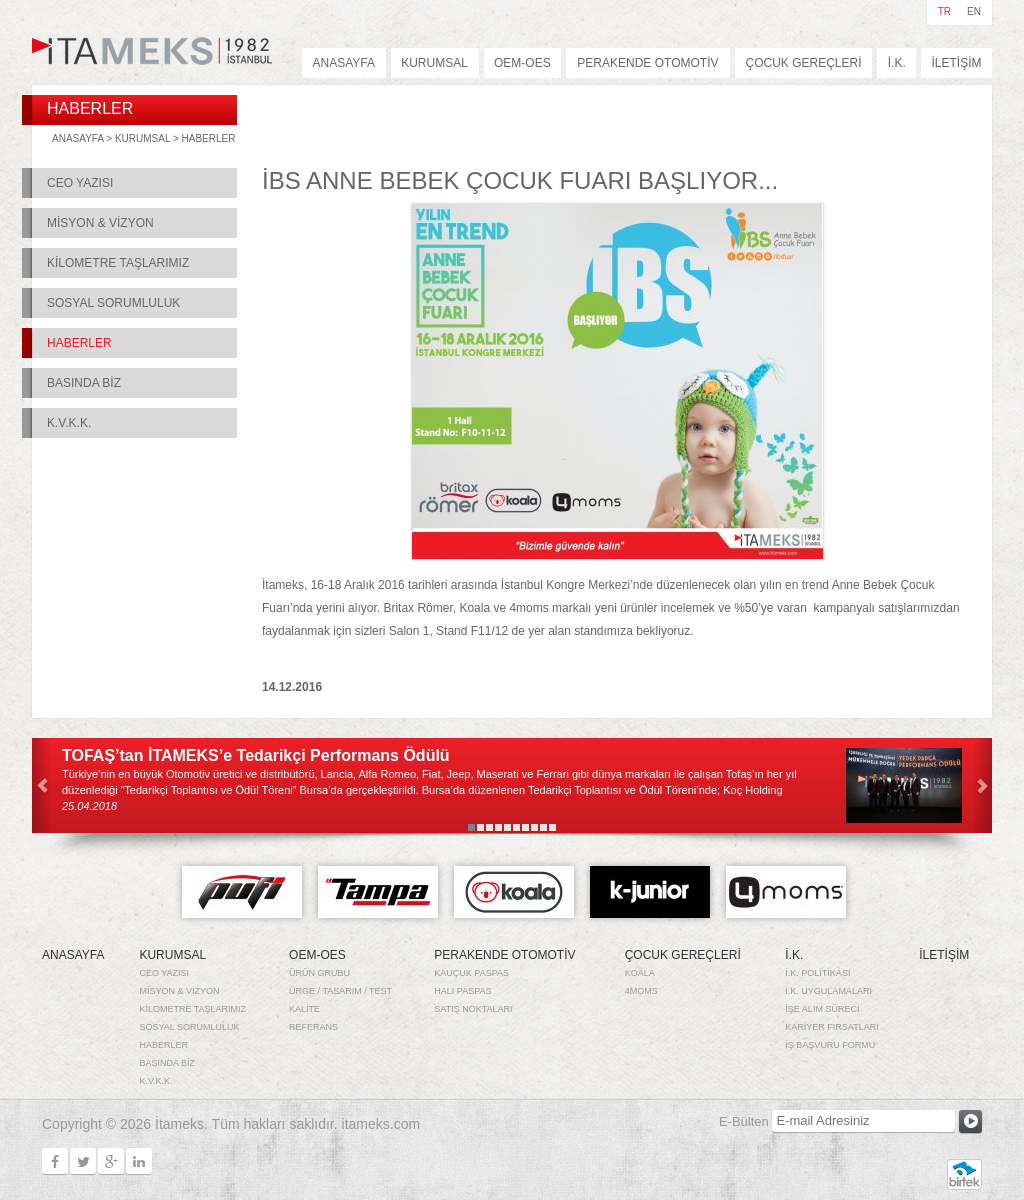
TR (944, 11)
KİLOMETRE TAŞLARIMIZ (118, 263)
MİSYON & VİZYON (100, 223)
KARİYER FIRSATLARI (831, 1027)
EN (974, 11)
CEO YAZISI (80, 183)
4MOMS (641, 991)
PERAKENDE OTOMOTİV (647, 63)
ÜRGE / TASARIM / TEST (340, 991)
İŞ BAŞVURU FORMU (830, 1045)
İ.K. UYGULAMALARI (828, 991)
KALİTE (304, 1009)
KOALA (640, 973)
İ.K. (897, 63)
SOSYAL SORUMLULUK (113, 303)
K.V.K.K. (69, 423)
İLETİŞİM (957, 63)
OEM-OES (522, 63)
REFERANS (313, 1027)
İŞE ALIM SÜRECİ (822, 1009)
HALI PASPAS (462, 991)
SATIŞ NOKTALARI (473, 1009)
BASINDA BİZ (84, 383)
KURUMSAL (434, 63)
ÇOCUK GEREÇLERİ (803, 63)
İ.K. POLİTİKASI (817, 973)
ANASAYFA (344, 63)
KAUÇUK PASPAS (471, 973)
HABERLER (209, 138)
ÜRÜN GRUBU (319, 973)
